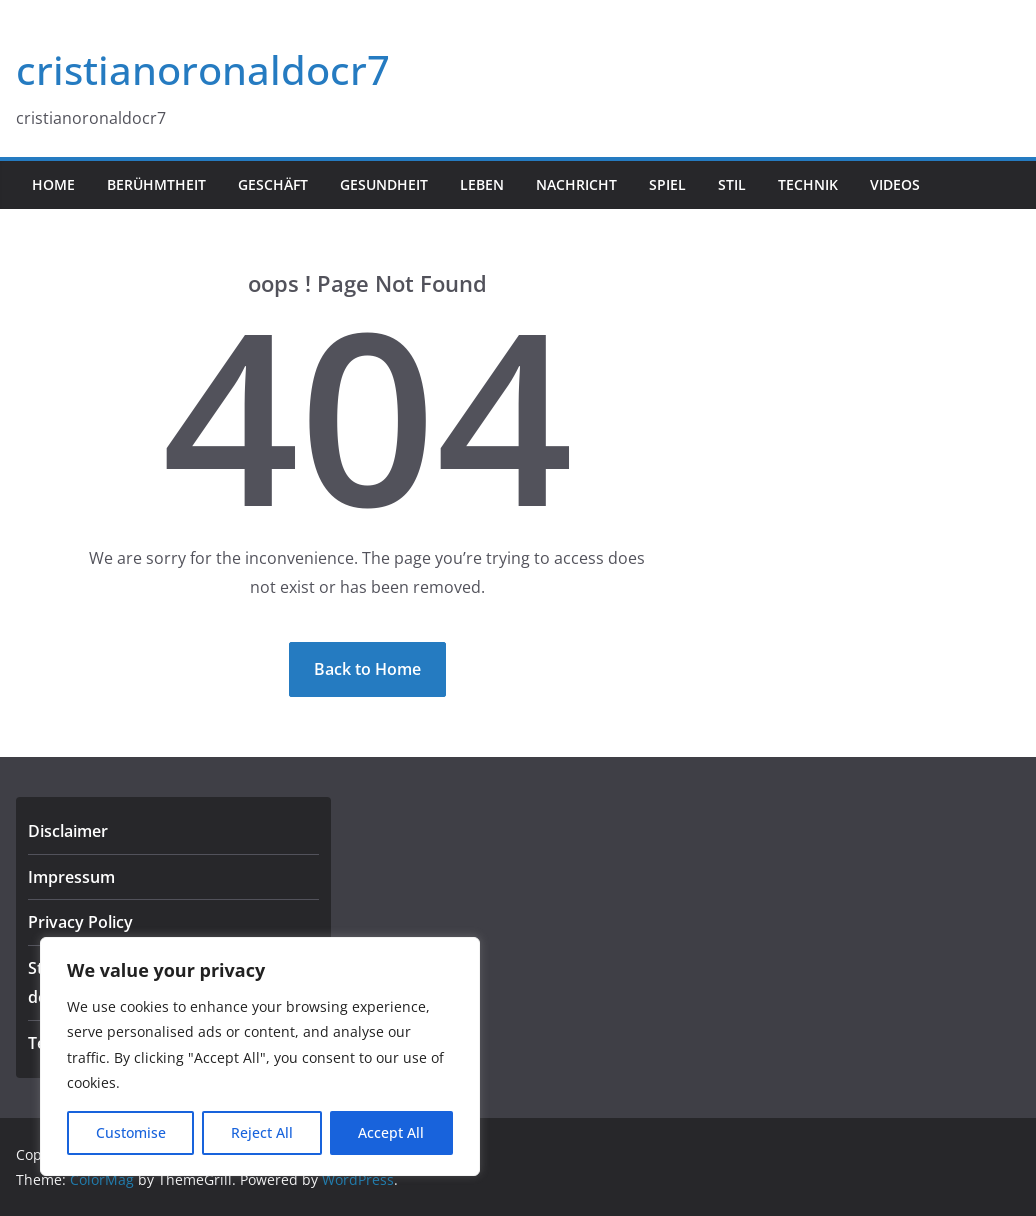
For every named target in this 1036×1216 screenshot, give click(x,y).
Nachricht (576, 184)
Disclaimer (68, 831)
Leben (482, 184)
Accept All (391, 1132)
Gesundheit (384, 184)
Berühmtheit (156, 184)
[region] (260, 1056)
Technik (808, 184)
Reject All (262, 1132)
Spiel (667, 184)
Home (53, 184)
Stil (732, 184)
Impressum (71, 877)
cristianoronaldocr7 (203, 69)
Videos (895, 184)
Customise (131, 1132)
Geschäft (273, 184)
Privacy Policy (80, 922)
